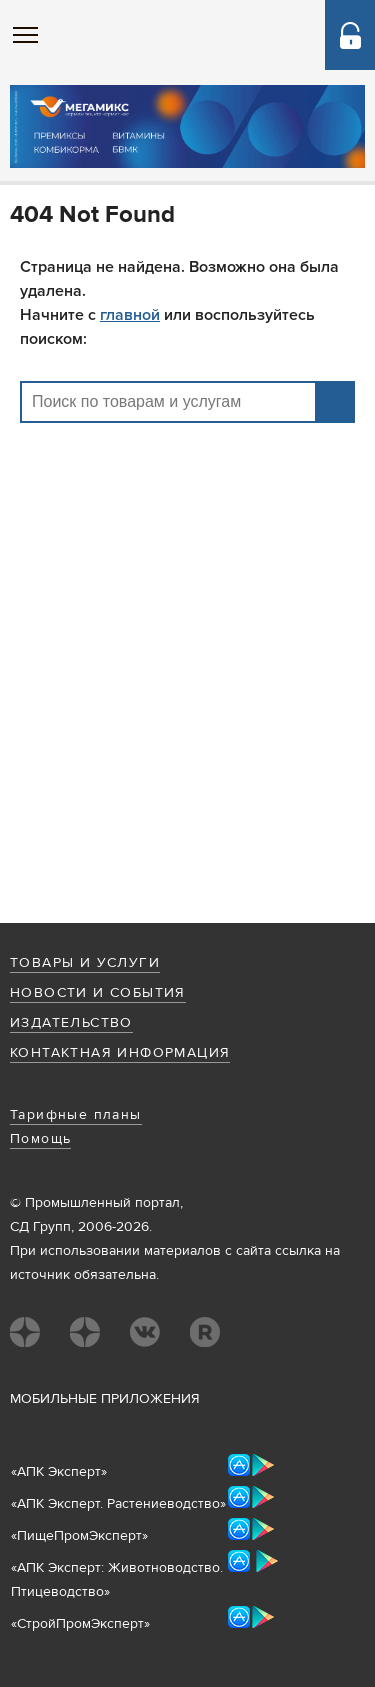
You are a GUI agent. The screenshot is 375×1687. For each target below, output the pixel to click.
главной (130, 315)
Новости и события (98, 993)
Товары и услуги (85, 963)
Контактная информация (120, 1053)
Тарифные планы (76, 1115)
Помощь (40, 1139)
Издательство (71, 1023)
